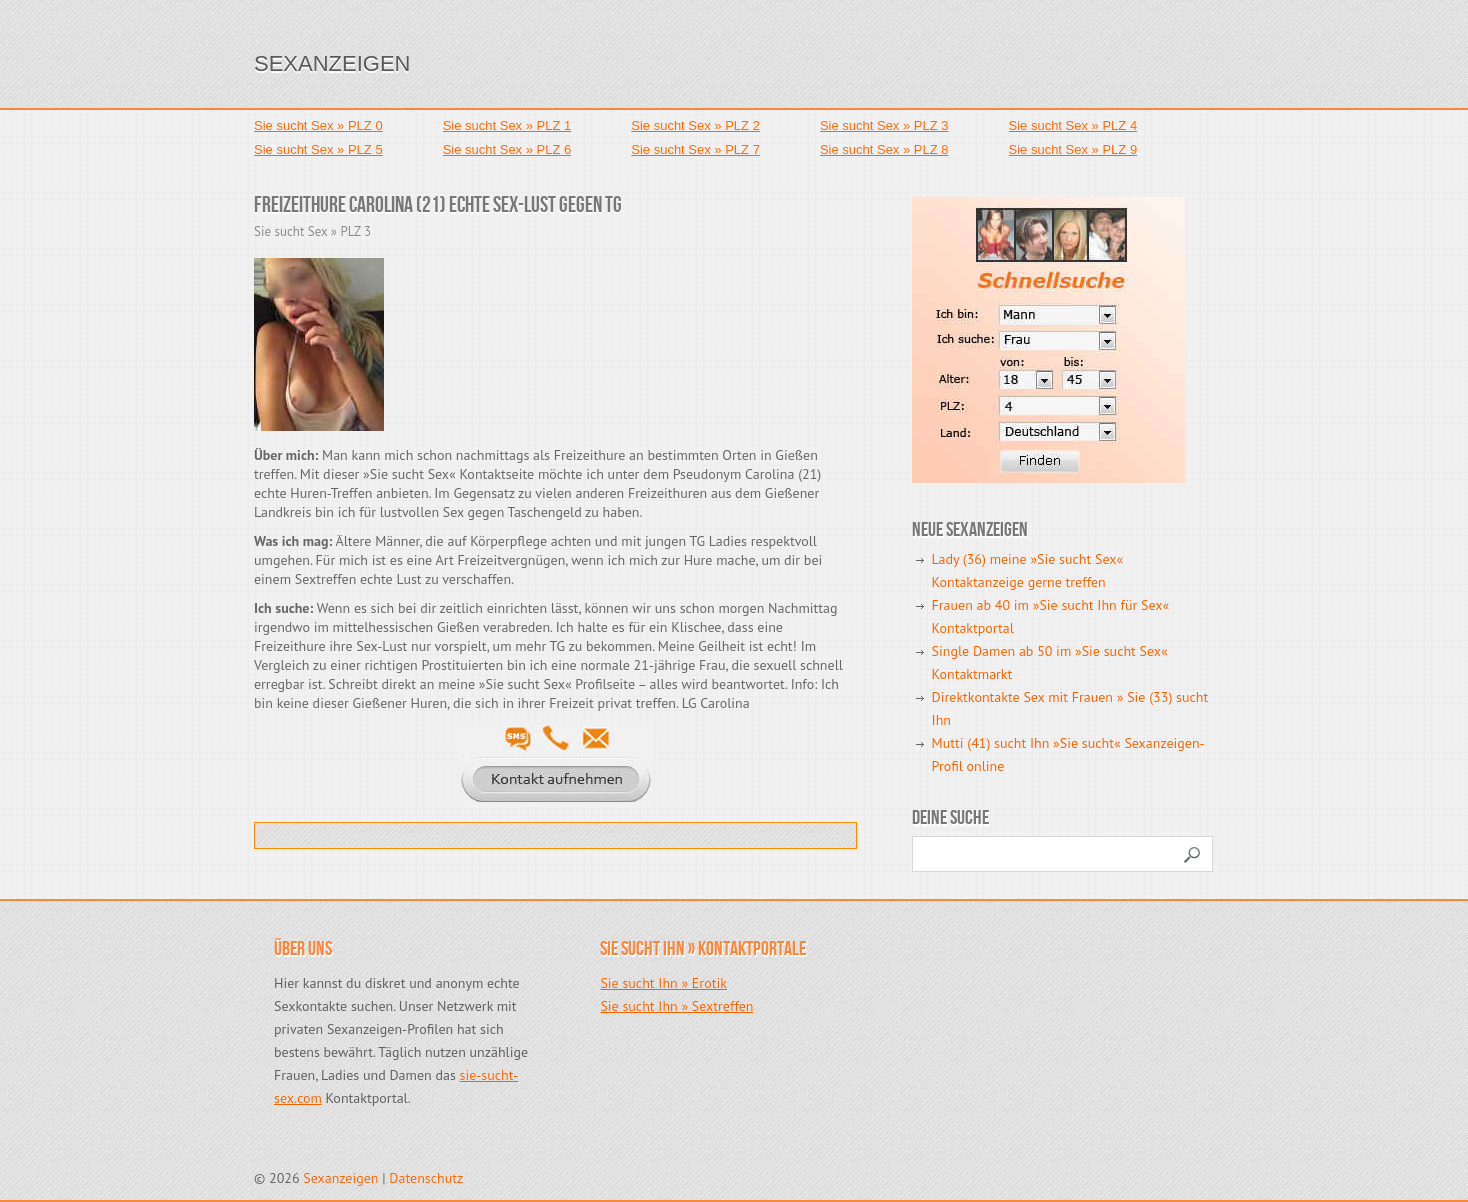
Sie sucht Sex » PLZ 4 (1073, 125)
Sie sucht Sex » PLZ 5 (318, 149)
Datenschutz (426, 1178)
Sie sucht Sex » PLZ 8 (884, 149)
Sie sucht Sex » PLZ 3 (884, 125)
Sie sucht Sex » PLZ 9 (1073, 149)
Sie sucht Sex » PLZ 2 (695, 125)
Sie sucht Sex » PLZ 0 (318, 125)
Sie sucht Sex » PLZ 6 (507, 149)
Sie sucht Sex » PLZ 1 (507, 125)
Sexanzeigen (332, 63)
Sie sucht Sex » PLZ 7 (695, 149)
